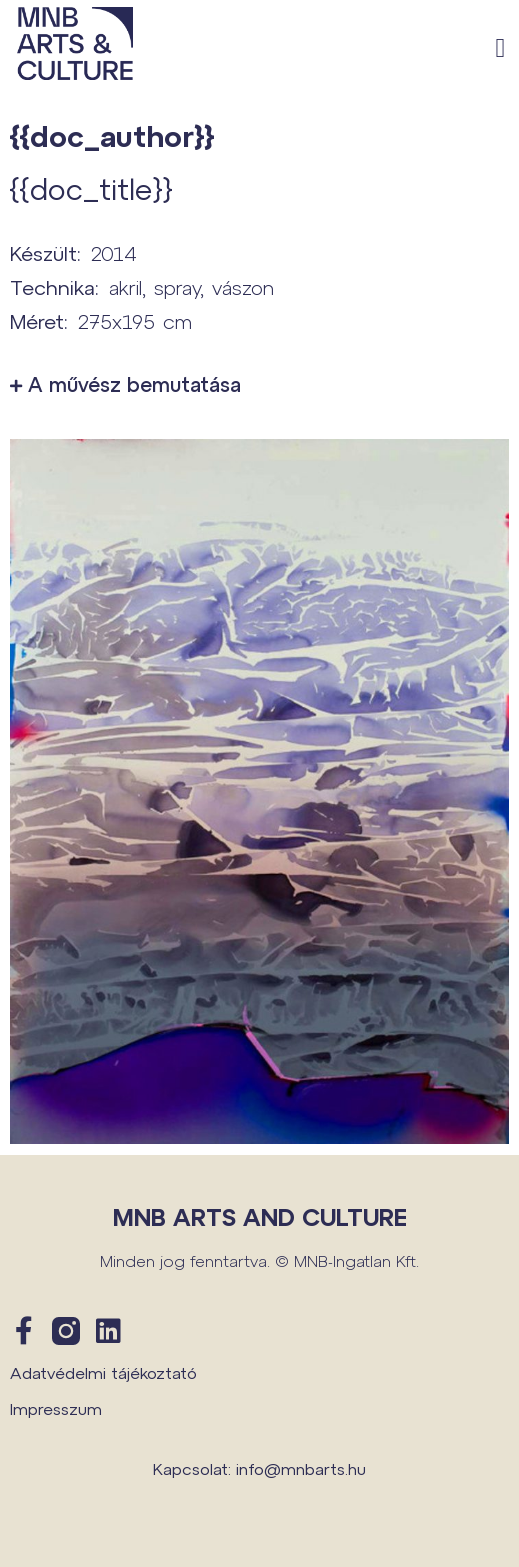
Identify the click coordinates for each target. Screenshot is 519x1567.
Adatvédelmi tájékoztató (103, 1372)
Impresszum (56, 1408)
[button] (500, 48)
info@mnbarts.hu (301, 1468)
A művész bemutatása (134, 384)
